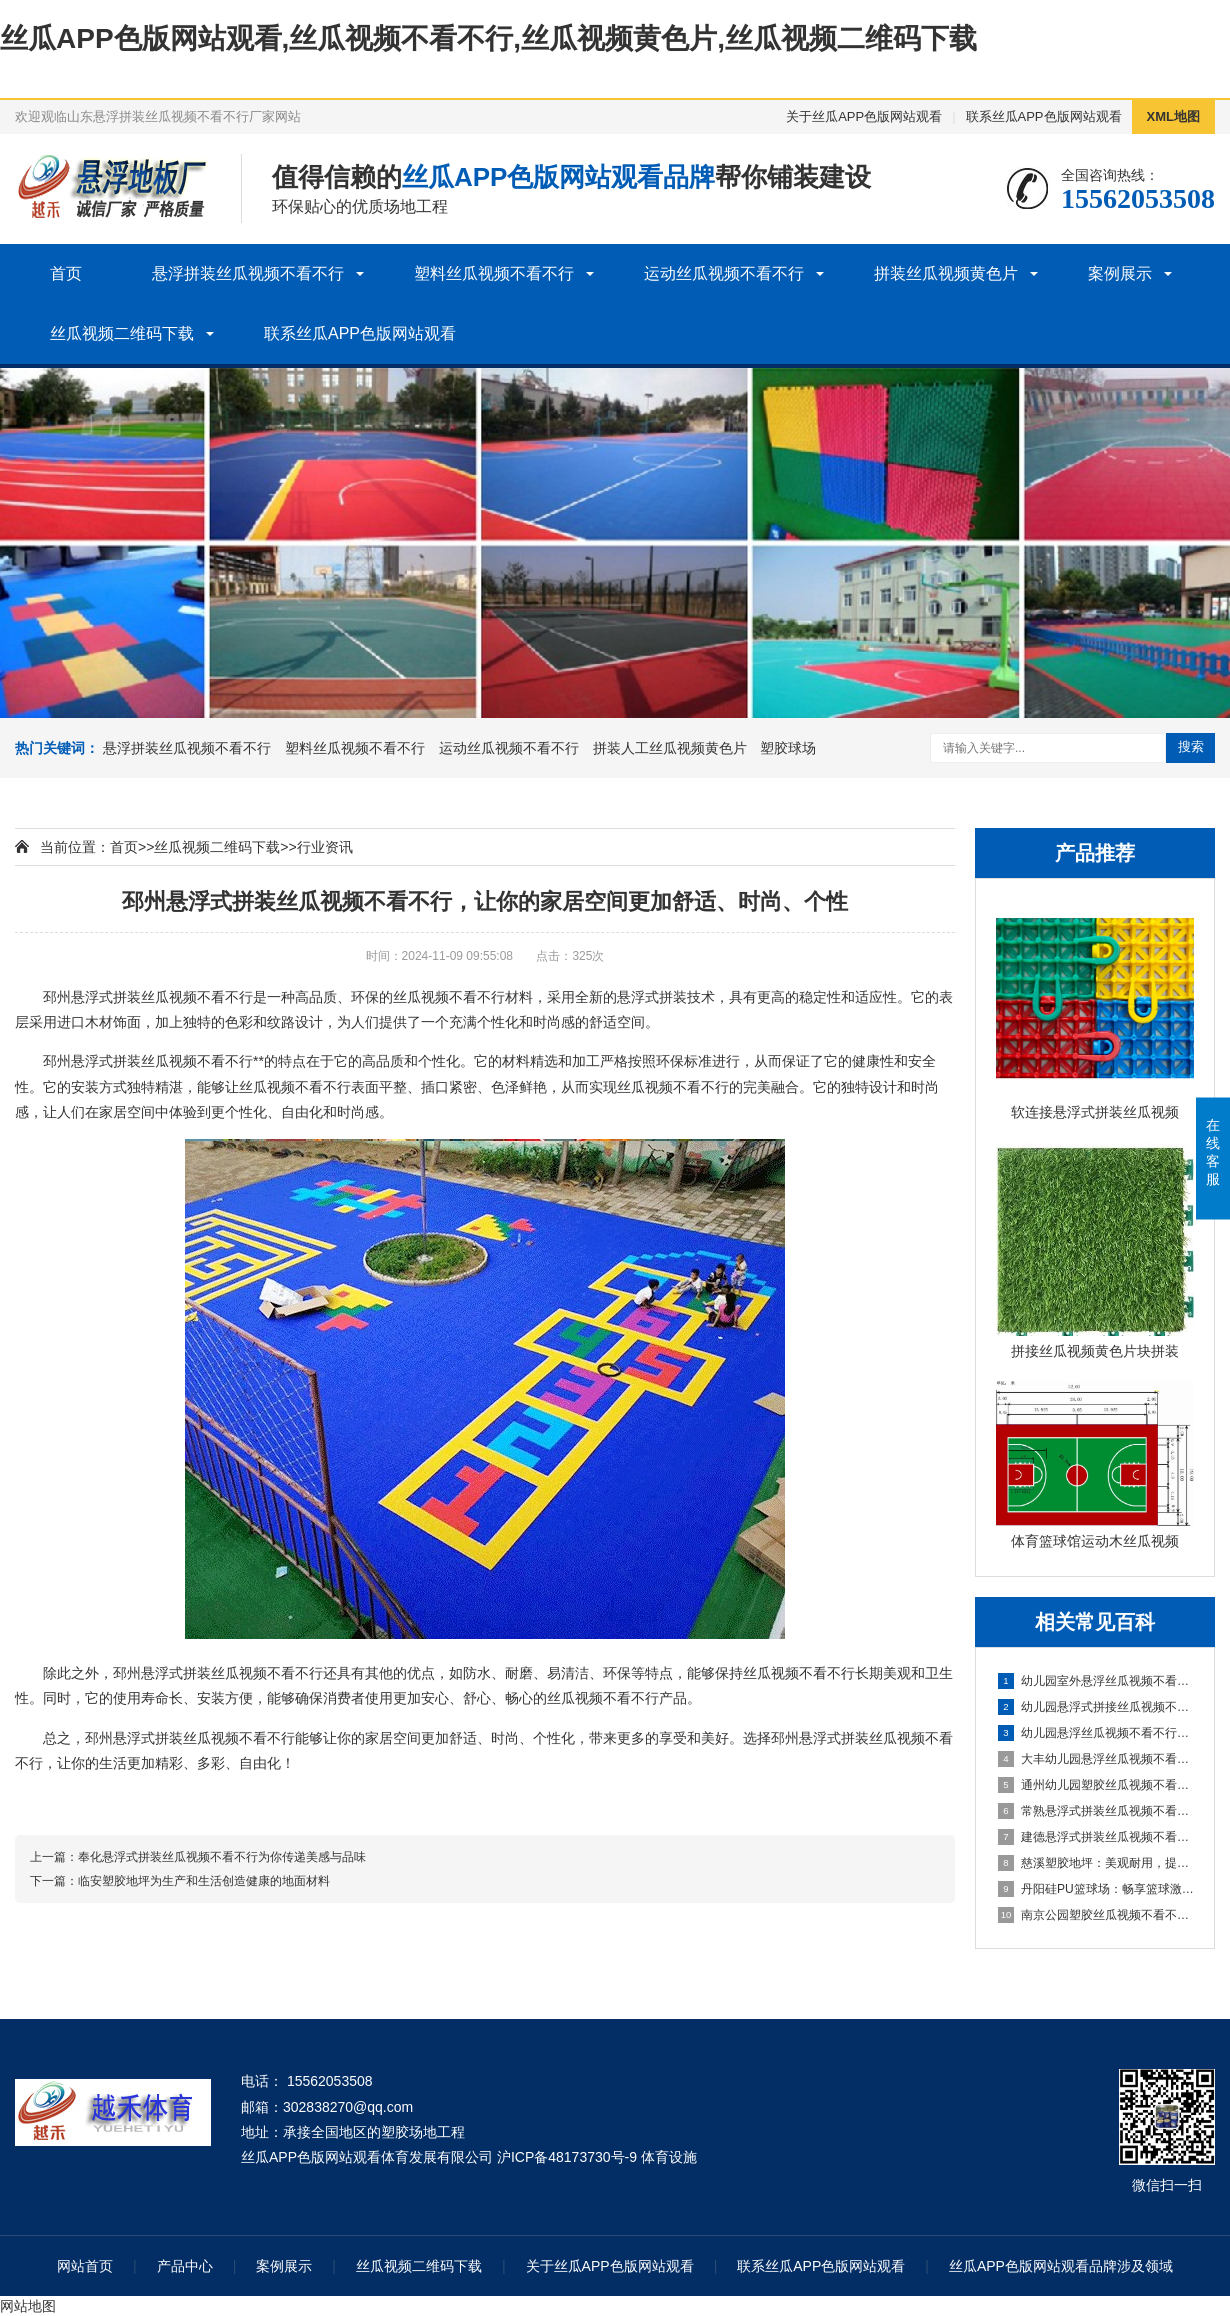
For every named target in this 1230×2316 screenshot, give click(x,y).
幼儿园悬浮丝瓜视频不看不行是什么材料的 (1096, 1733)
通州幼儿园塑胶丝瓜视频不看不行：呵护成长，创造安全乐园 (1096, 1785)
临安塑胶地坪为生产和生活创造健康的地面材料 (204, 1881)
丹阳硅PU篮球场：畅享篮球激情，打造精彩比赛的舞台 (1096, 1889)
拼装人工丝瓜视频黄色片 (670, 748)
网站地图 (28, 2306)
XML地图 (1173, 116)
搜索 (1191, 746)
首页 (66, 273)
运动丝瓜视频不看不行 (724, 273)
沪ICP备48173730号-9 (567, 2157)
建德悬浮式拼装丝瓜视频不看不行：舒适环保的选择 (1096, 1837)
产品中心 (185, 2266)
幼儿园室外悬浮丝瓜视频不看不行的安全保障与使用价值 (1096, 1681)
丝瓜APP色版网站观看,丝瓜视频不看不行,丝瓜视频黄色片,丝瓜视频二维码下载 (488, 38)
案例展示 (1120, 273)
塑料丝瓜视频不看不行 (494, 273)
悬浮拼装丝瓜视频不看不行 (248, 273)
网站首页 (85, 2266)
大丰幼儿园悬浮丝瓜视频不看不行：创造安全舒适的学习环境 (1096, 1759)
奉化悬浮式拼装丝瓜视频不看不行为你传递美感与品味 (222, 1857)
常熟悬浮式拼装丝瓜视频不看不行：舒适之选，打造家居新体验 (1096, 1811)
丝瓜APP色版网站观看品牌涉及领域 (1061, 2266)
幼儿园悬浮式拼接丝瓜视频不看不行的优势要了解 (1096, 1707)
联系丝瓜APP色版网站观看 (1044, 116)
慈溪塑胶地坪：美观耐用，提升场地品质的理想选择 (1096, 1863)
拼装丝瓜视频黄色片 (946, 273)
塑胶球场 (788, 748)
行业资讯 (325, 847)
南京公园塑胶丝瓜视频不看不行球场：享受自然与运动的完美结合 (1096, 1915)
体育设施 (669, 2157)
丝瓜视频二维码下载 (122, 333)
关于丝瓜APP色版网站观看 (864, 116)
